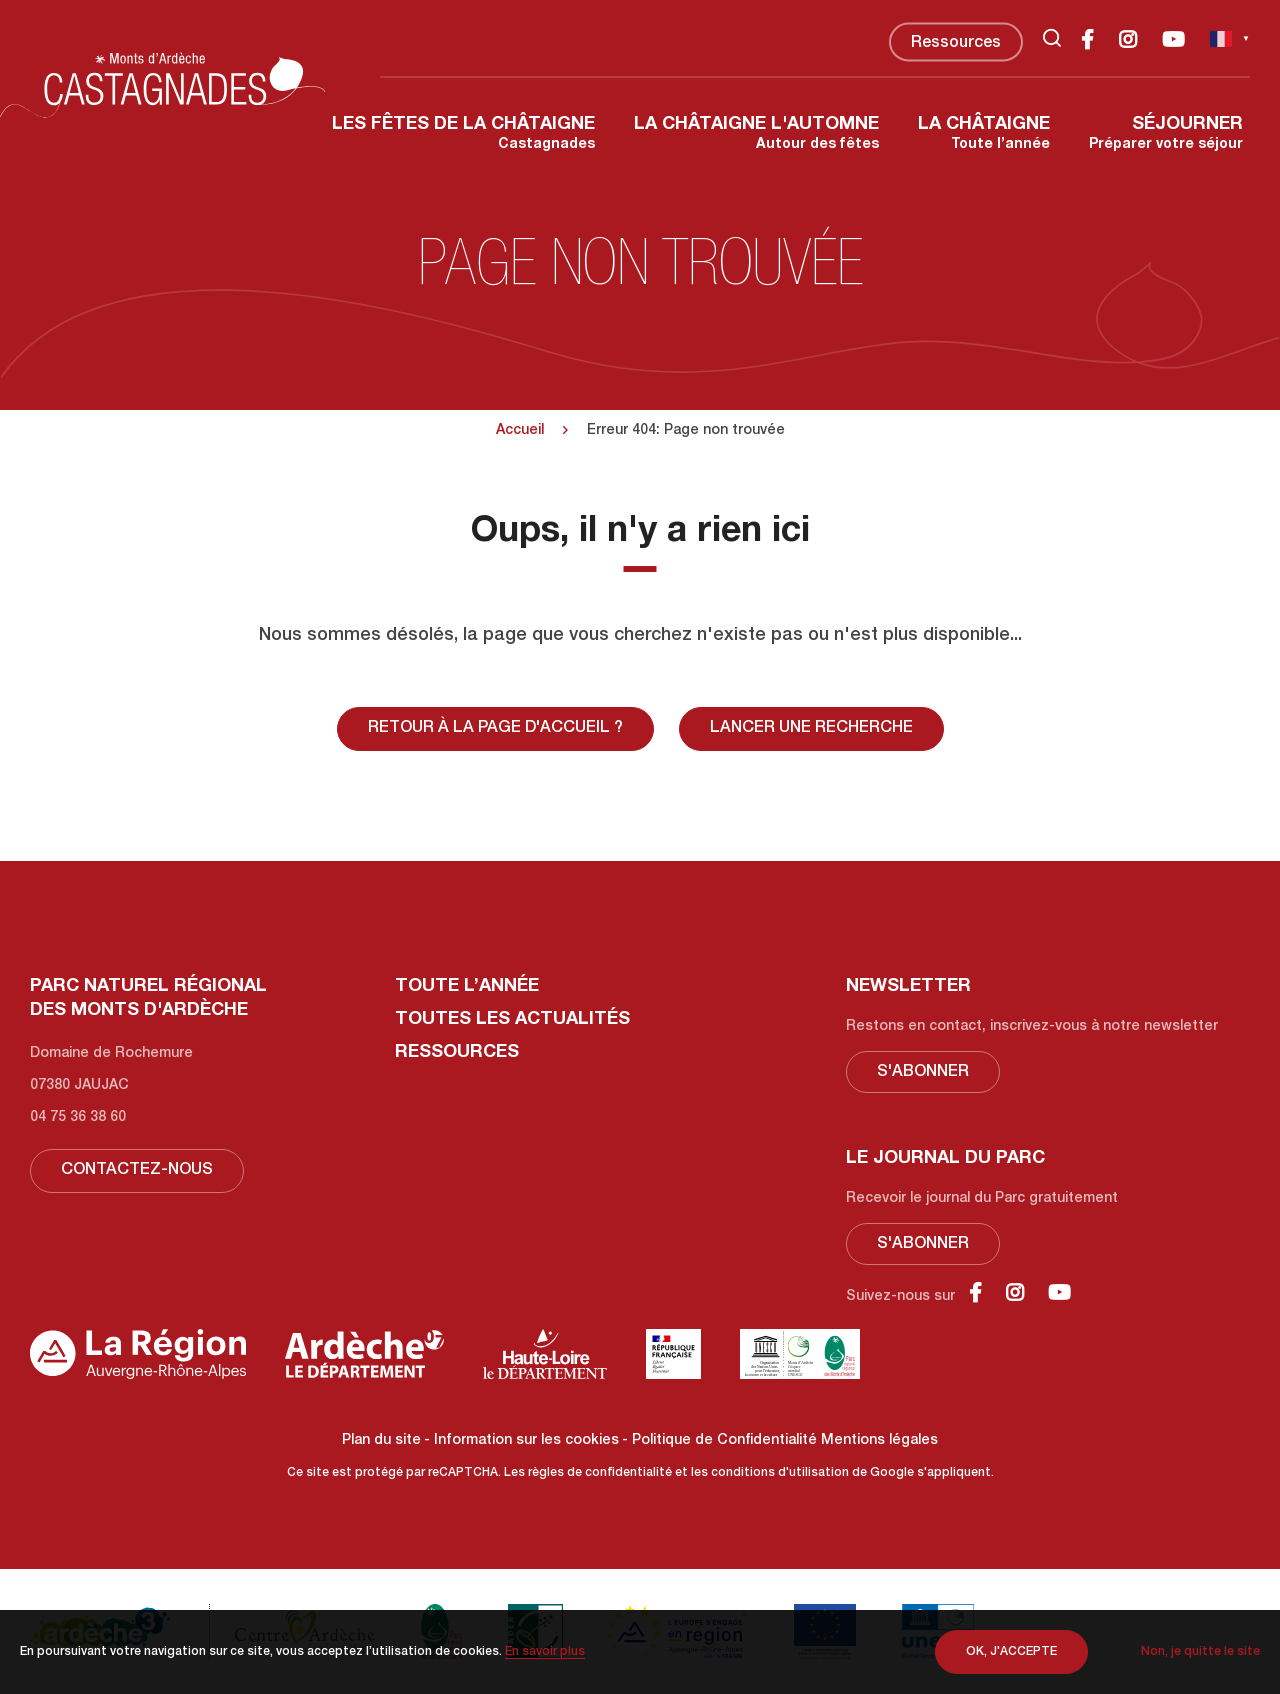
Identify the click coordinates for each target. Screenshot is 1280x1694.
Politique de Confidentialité (724, 1441)
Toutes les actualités (512, 1020)
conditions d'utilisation (780, 1473)
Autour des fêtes (756, 133)
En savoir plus (545, 1652)
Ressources (956, 44)
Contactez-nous (137, 1171)
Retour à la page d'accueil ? (495, 729)
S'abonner (923, 1073)
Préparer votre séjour (1166, 133)
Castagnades (463, 133)
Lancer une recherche (811, 729)
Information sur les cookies (526, 1441)
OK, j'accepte (1011, 1652)
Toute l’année (984, 133)
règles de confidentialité (600, 1473)
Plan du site (381, 1441)
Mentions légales (879, 1441)
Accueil (520, 431)
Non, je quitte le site (1200, 1652)
